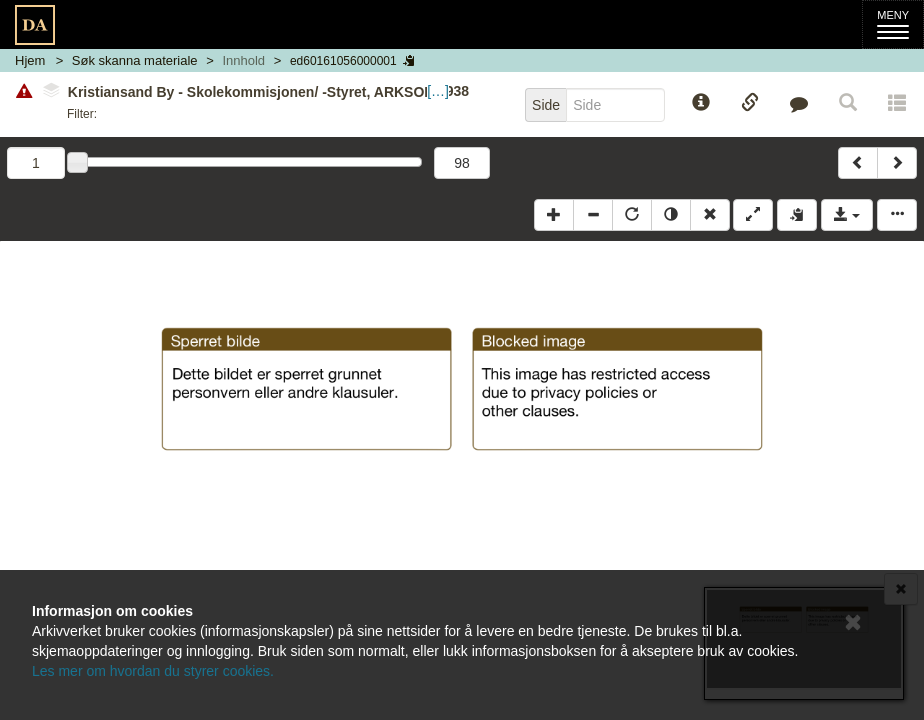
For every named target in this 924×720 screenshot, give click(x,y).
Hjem (30, 60)
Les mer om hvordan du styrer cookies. (153, 671)
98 (462, 163)
